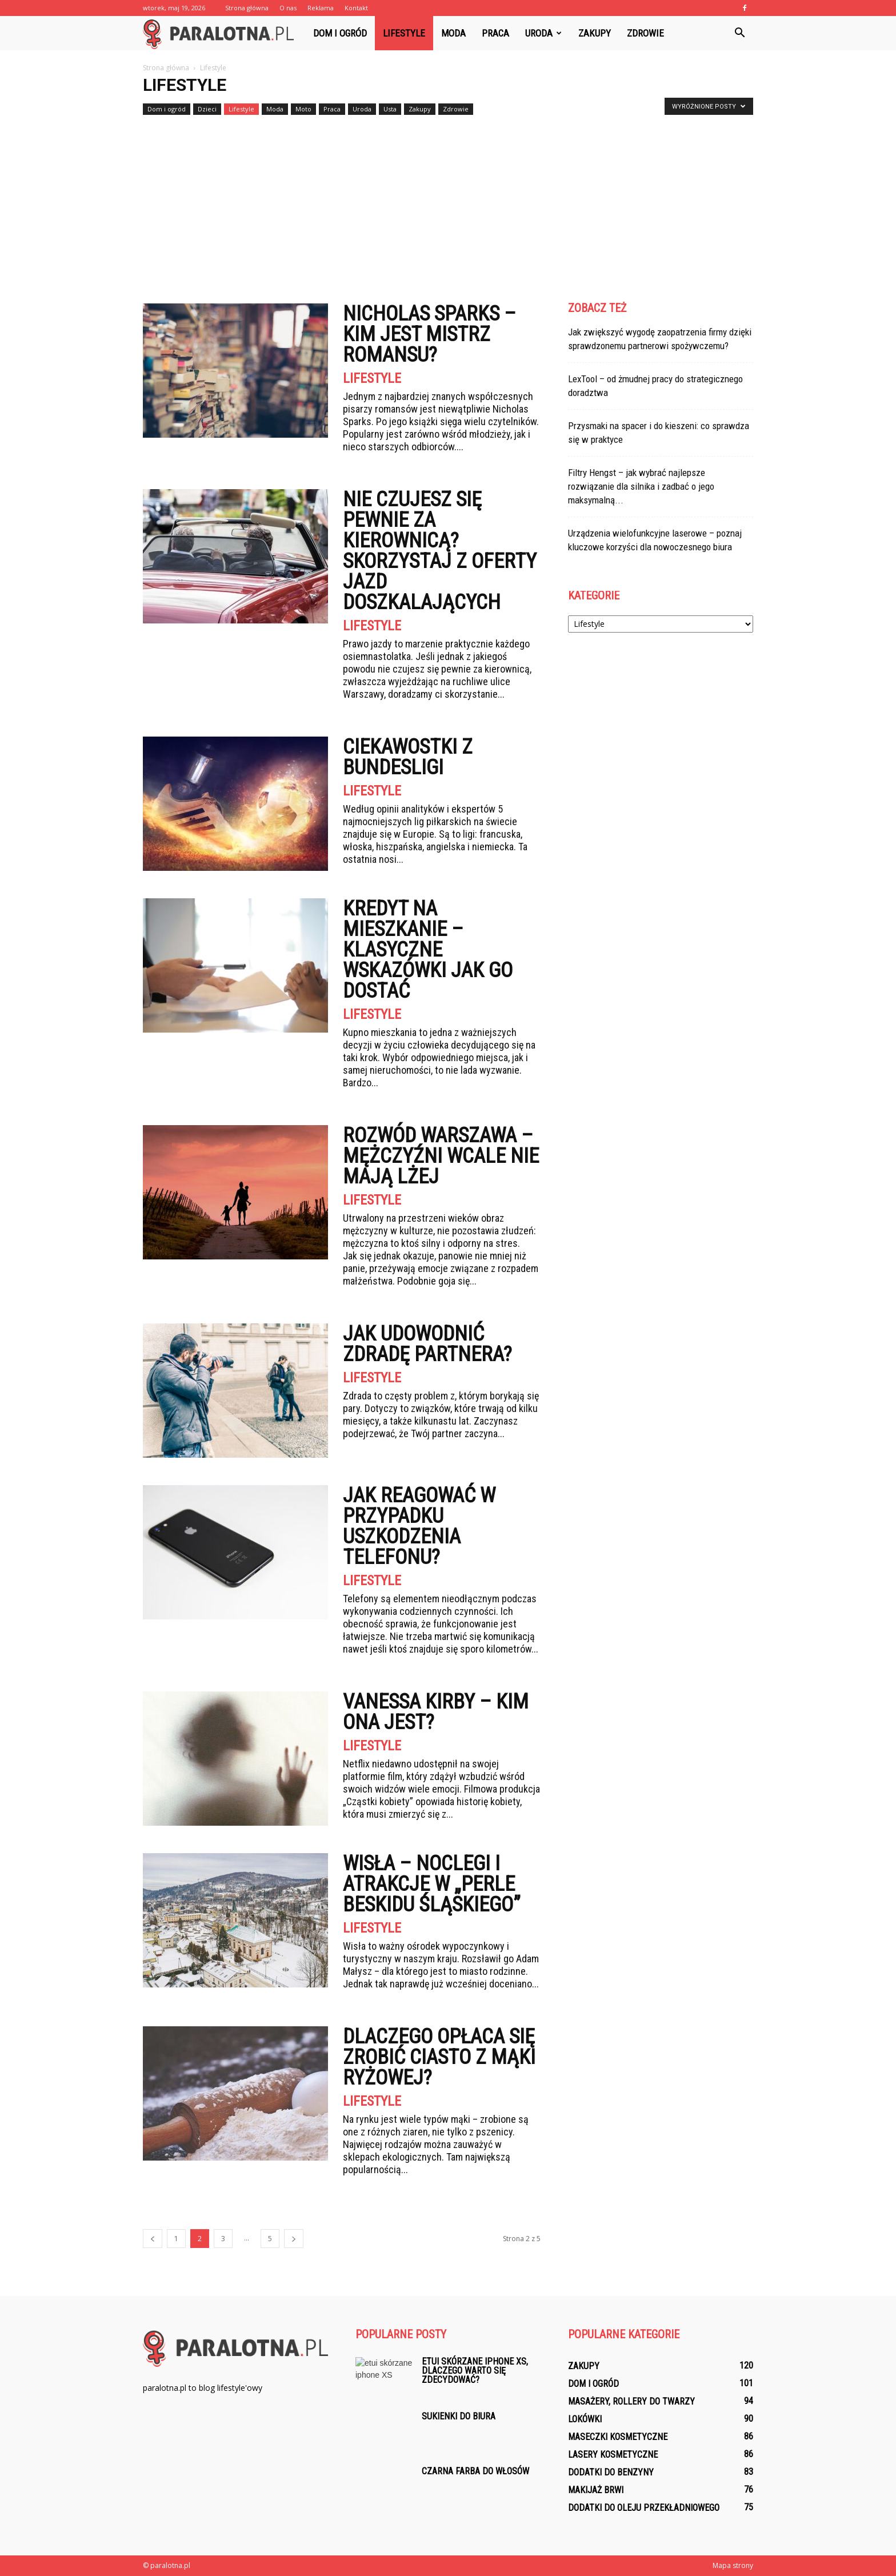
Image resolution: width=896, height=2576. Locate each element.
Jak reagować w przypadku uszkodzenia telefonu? (419, 1526)
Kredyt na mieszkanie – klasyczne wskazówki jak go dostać (428, 950)
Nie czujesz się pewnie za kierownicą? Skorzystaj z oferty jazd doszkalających (440, 550)
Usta (390, 109)
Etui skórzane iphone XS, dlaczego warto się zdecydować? (475, 2370)
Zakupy (594, 33)
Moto (303, 109)
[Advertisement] (448, 205)
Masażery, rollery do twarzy (631, 2401)
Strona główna (247, 7)
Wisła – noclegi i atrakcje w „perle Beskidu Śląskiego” (432, 1884)
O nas (288, 7)
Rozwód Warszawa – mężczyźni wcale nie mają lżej (441, 1156)
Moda (453, 33)
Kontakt (356, 7)
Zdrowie (645, 33)
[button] (739, 33)
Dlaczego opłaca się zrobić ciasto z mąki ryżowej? (439, 2057)
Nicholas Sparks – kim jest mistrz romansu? (429, 334)
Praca (495, 33)
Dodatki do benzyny (611, 2472)
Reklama (320, 7)
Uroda (543, 33)
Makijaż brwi (595, 2490)
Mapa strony (733, 2565)
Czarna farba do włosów (475, 2471)
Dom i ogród (340, 33)
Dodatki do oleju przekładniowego (643, 2507)
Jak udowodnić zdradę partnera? (427, 1344)
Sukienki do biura (458, 2416)
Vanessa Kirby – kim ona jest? (436, 1712)
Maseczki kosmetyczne (617, 2436)
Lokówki (585, 2419)
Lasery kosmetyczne (613, 2454)
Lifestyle (404, 33)
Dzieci (207, 109)
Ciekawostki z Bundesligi (408, 757)
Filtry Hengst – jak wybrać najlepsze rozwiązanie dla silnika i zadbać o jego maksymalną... (641, 486)
